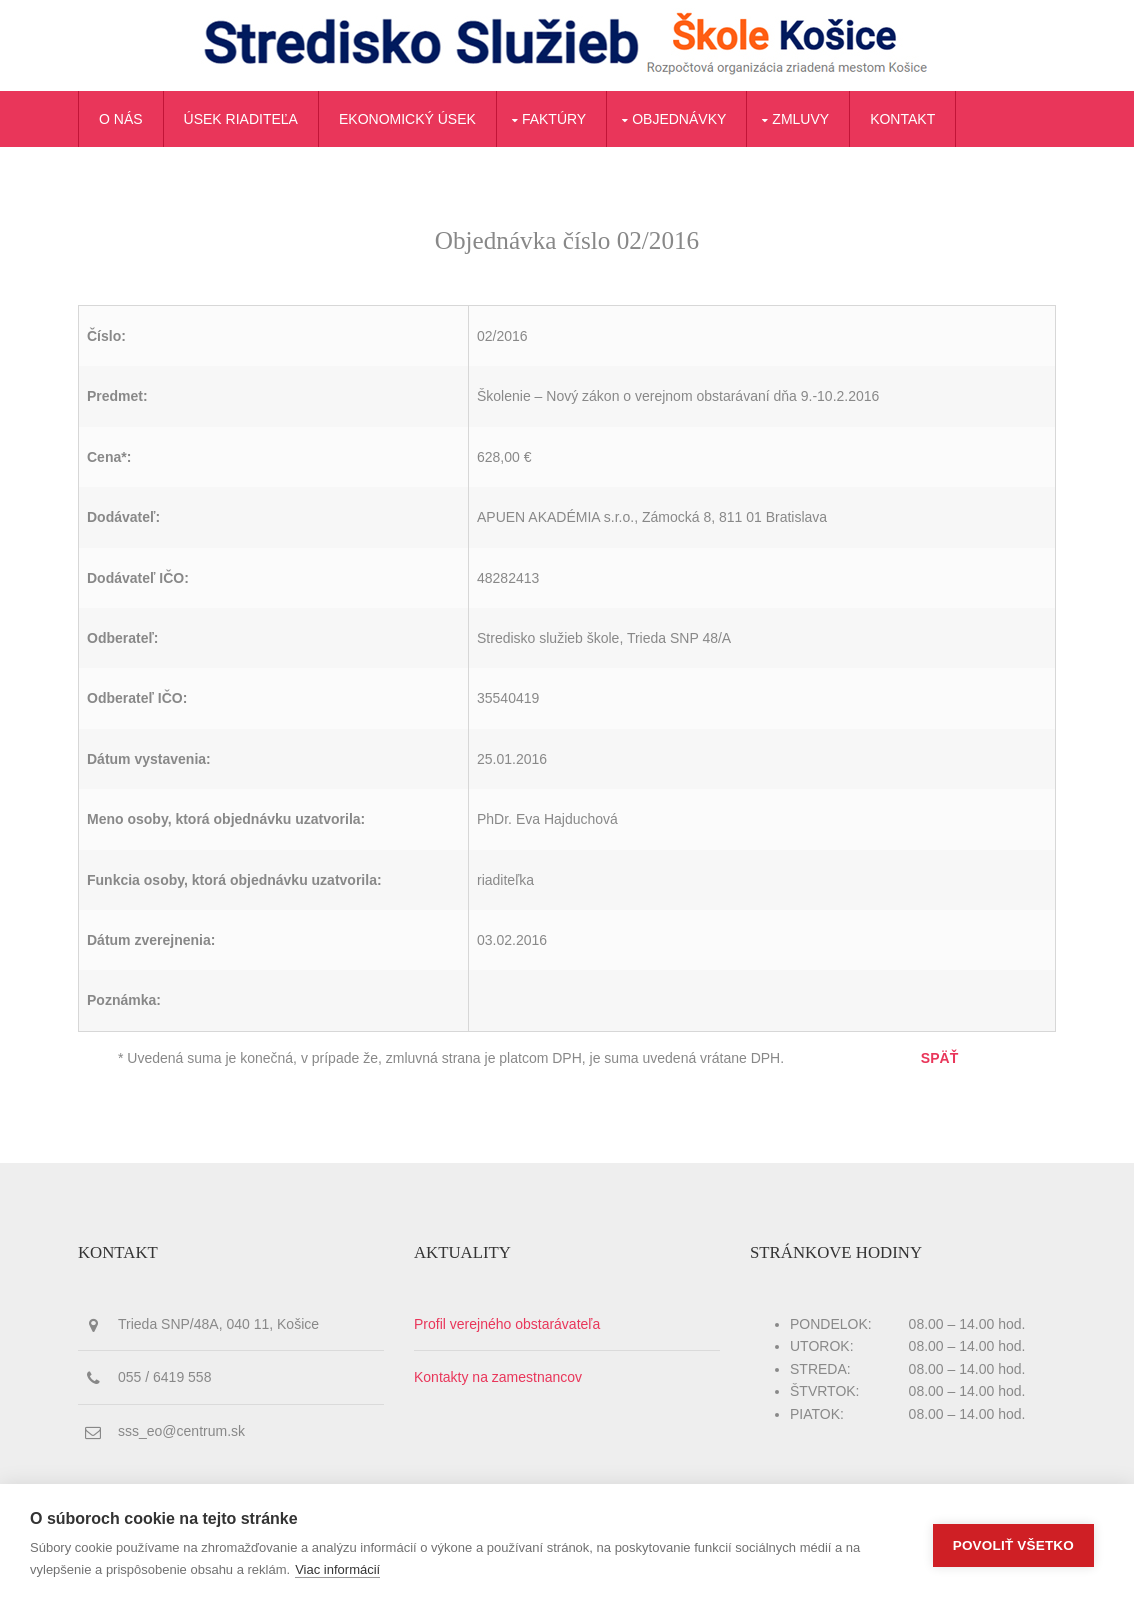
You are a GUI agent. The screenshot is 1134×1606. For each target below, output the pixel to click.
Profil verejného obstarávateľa (507, 1324)
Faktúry (554, 119)
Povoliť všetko (1013, 1545)
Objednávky (679, 119)
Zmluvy (800, 119)
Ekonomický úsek (407, 119)
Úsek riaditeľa (241, 119)
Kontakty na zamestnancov (498, 1377)
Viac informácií (337, 1569)
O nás (121, 119)
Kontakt (902, 119)
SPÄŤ (939, 1058)
